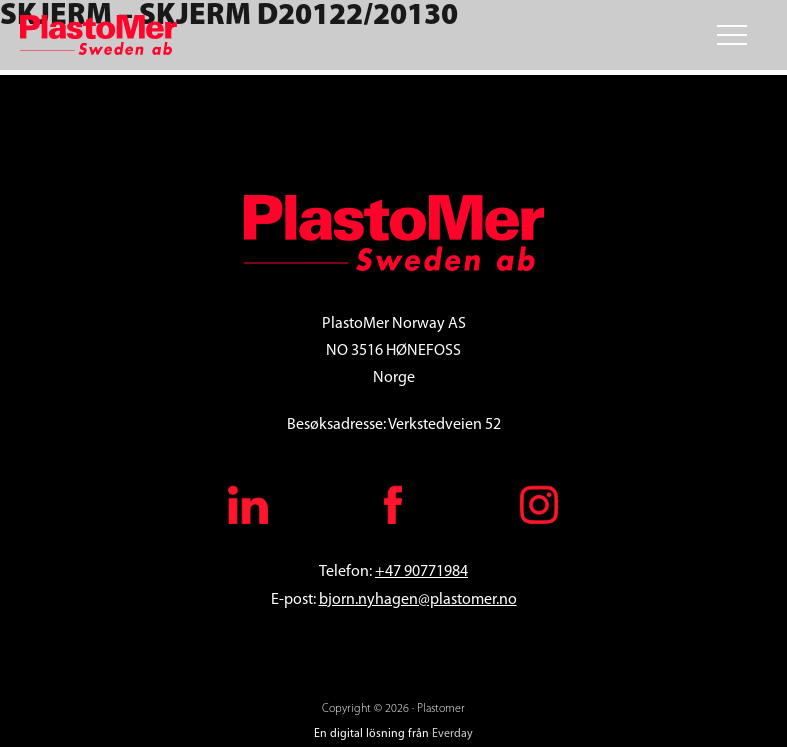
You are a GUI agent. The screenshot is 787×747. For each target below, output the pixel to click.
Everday (452, 734)
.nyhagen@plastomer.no (436, 600)
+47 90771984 (421, 572)
